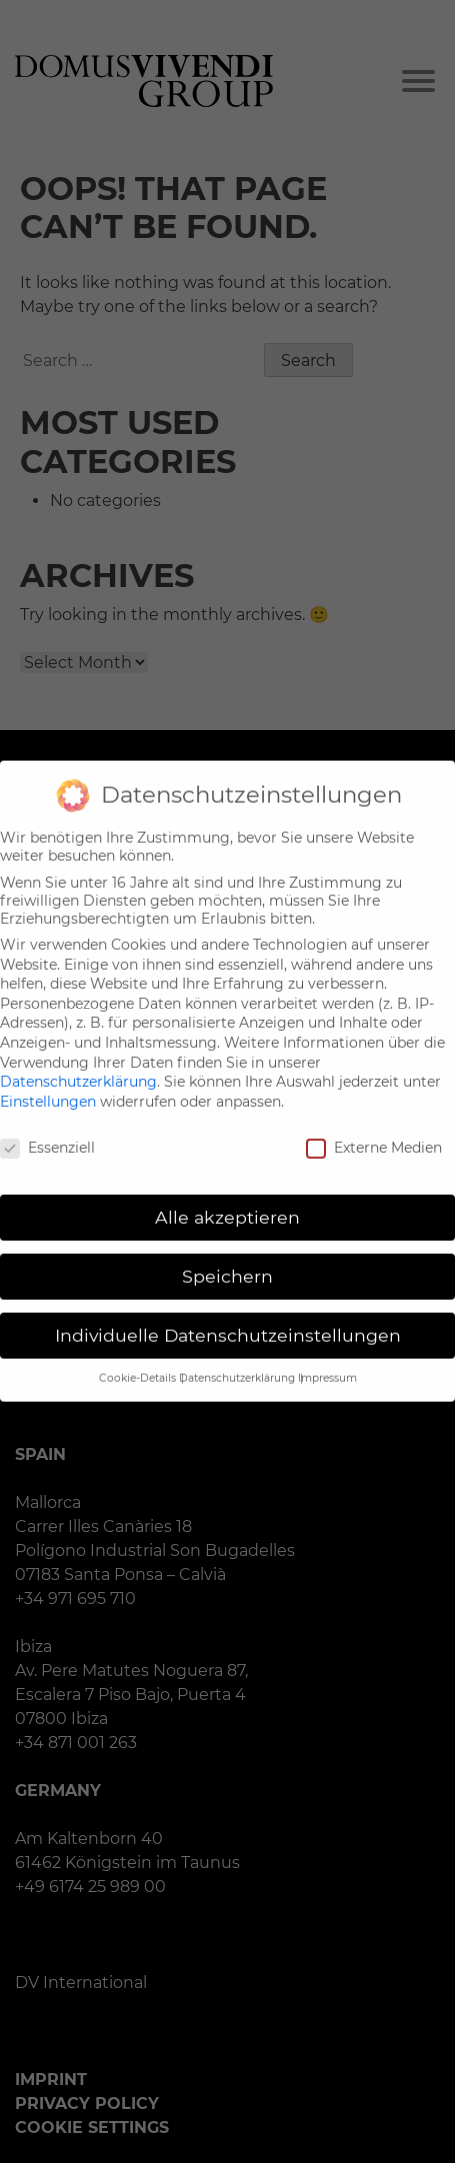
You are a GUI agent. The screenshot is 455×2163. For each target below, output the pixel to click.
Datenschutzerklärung (78, 1067)
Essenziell (47, 1132)
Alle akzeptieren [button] (227, 1202)
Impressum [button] (327, 1362)
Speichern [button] (227, 1261)
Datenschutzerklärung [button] (238, 1362)
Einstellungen (48, 1086)
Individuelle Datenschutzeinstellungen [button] (228, 1320)
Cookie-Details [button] (139, 1362)
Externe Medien (374, 1132)
